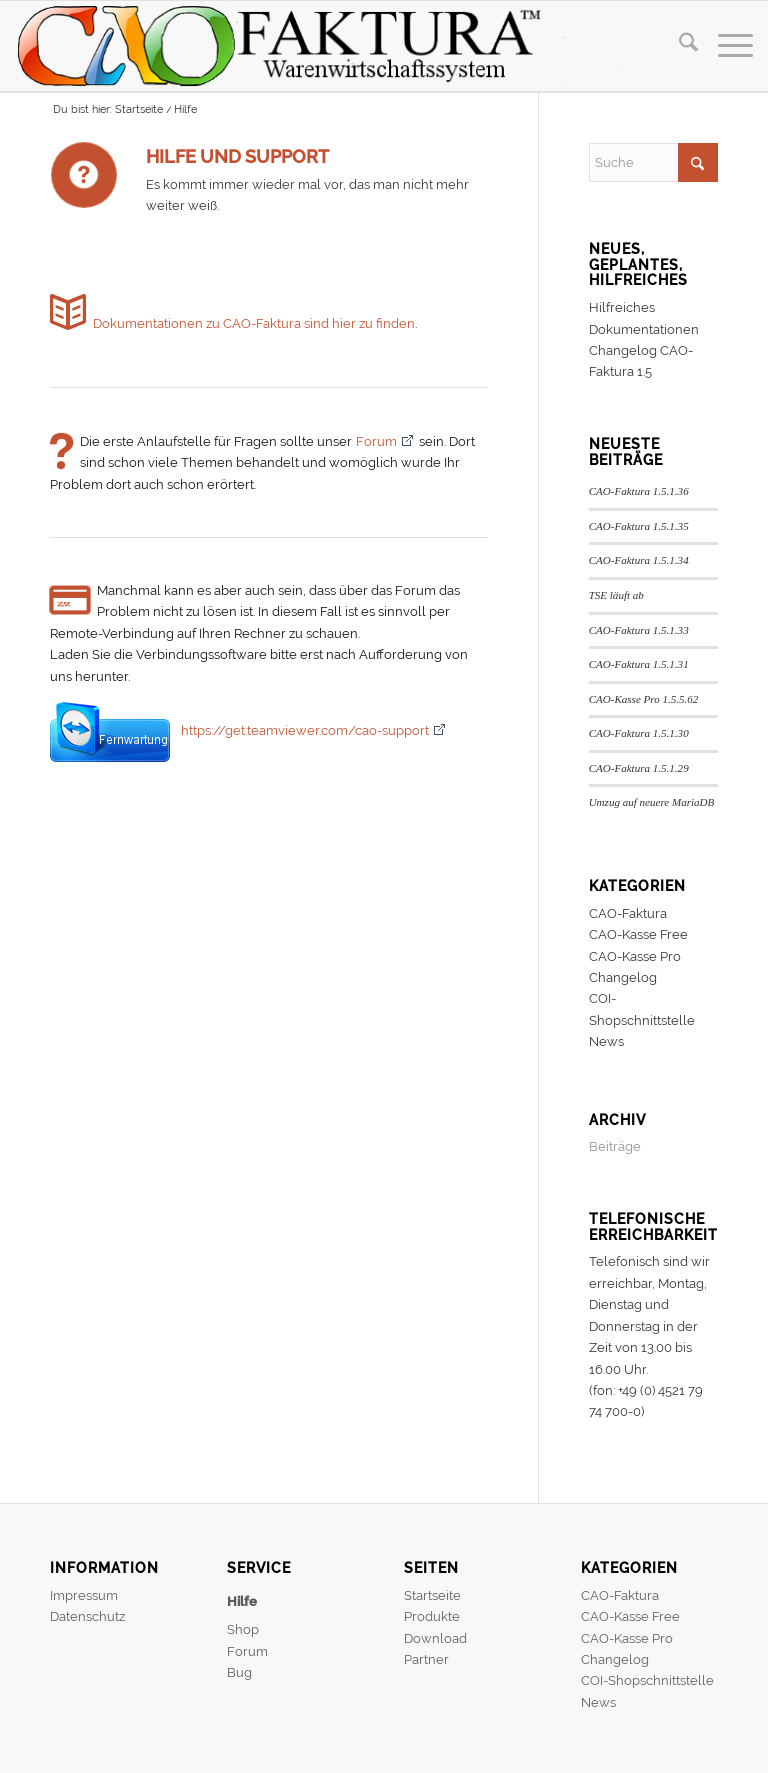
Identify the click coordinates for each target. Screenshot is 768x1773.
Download (435, 1638)
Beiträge (615, 1146)
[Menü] (725, 46)
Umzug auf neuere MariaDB (652, 802)
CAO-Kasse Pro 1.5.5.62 (644, 699)
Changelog (623, 977)
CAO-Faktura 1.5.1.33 (639, 630)
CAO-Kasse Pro (635, 956)
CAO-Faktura (628, 913)
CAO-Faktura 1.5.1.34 (639, 560)
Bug (239, 1672)
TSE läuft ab (616, 595)
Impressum (84, 1595)
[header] (345, 46)
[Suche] (678, 46)
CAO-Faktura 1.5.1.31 (639, 664)
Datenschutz (87, 1616)
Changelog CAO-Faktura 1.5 (641, 361)
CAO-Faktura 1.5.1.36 (639, 491)
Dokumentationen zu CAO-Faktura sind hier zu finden (254, 323)
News (606, 1041)
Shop (243, 1629)
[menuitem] (678, 46)
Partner (426, 1659)
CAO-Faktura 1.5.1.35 (639, 526)
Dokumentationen (644, 329)
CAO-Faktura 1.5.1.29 (639, 768)
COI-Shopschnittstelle (647, 1680)
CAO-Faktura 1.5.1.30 (639, 733)
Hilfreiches (622, 307)
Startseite (432, 1595)
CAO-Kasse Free (638, 934)
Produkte (432, 1616)
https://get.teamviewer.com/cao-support (305, 730)
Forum (376, 441)
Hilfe (242, 1601)
